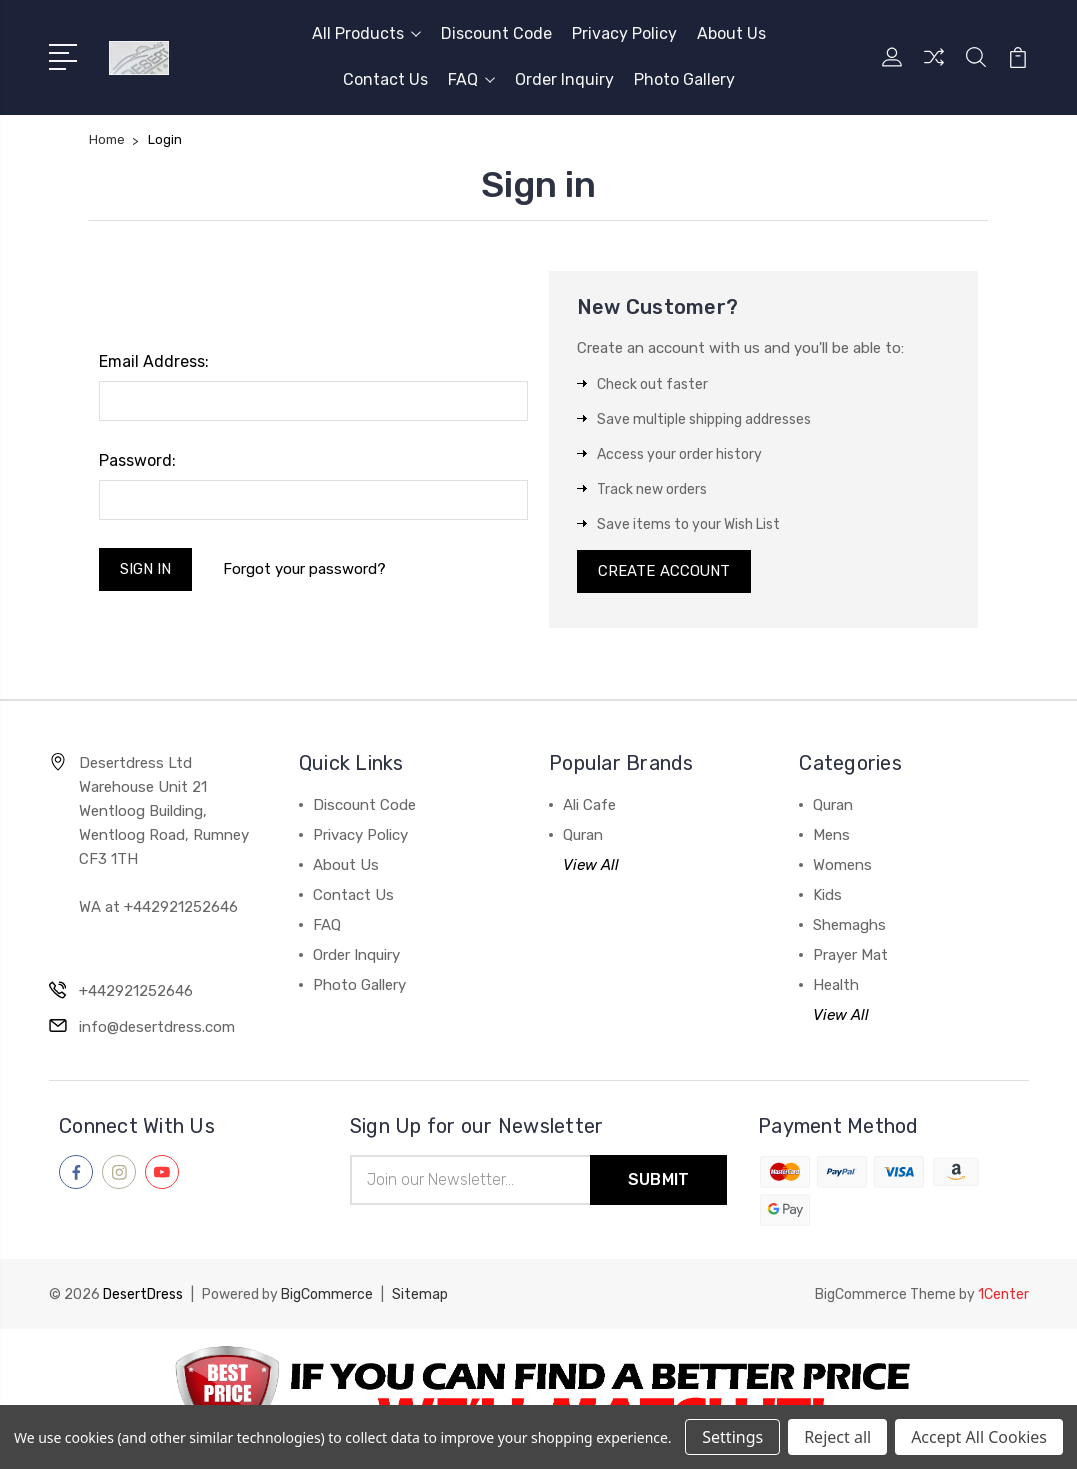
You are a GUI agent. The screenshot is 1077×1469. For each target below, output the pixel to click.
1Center (1003, 1295)
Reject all (837, 1437)
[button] (539, 1399)
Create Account (664, 572)
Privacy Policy (624, 33)
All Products (366, 33)
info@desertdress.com (157, 1028)
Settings (732, 1437)
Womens (842, 866)
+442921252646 (136, 992)
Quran (583, 836)
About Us (731, 33)
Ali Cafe (589, 806)
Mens (831, 836)
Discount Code (496, 33)
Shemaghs (849, 926)
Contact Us (385, 79)
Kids (827, 896)
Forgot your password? (305, 569)
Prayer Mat (850, 956)
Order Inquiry (564, 79)
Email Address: (154, 361)
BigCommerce (327, 1295)
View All (591, 866)
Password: (137, 460)
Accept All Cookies (979, 1437)
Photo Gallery (684, 79)
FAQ (471, 79)
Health (836, 986)
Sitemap (420, 1295)
